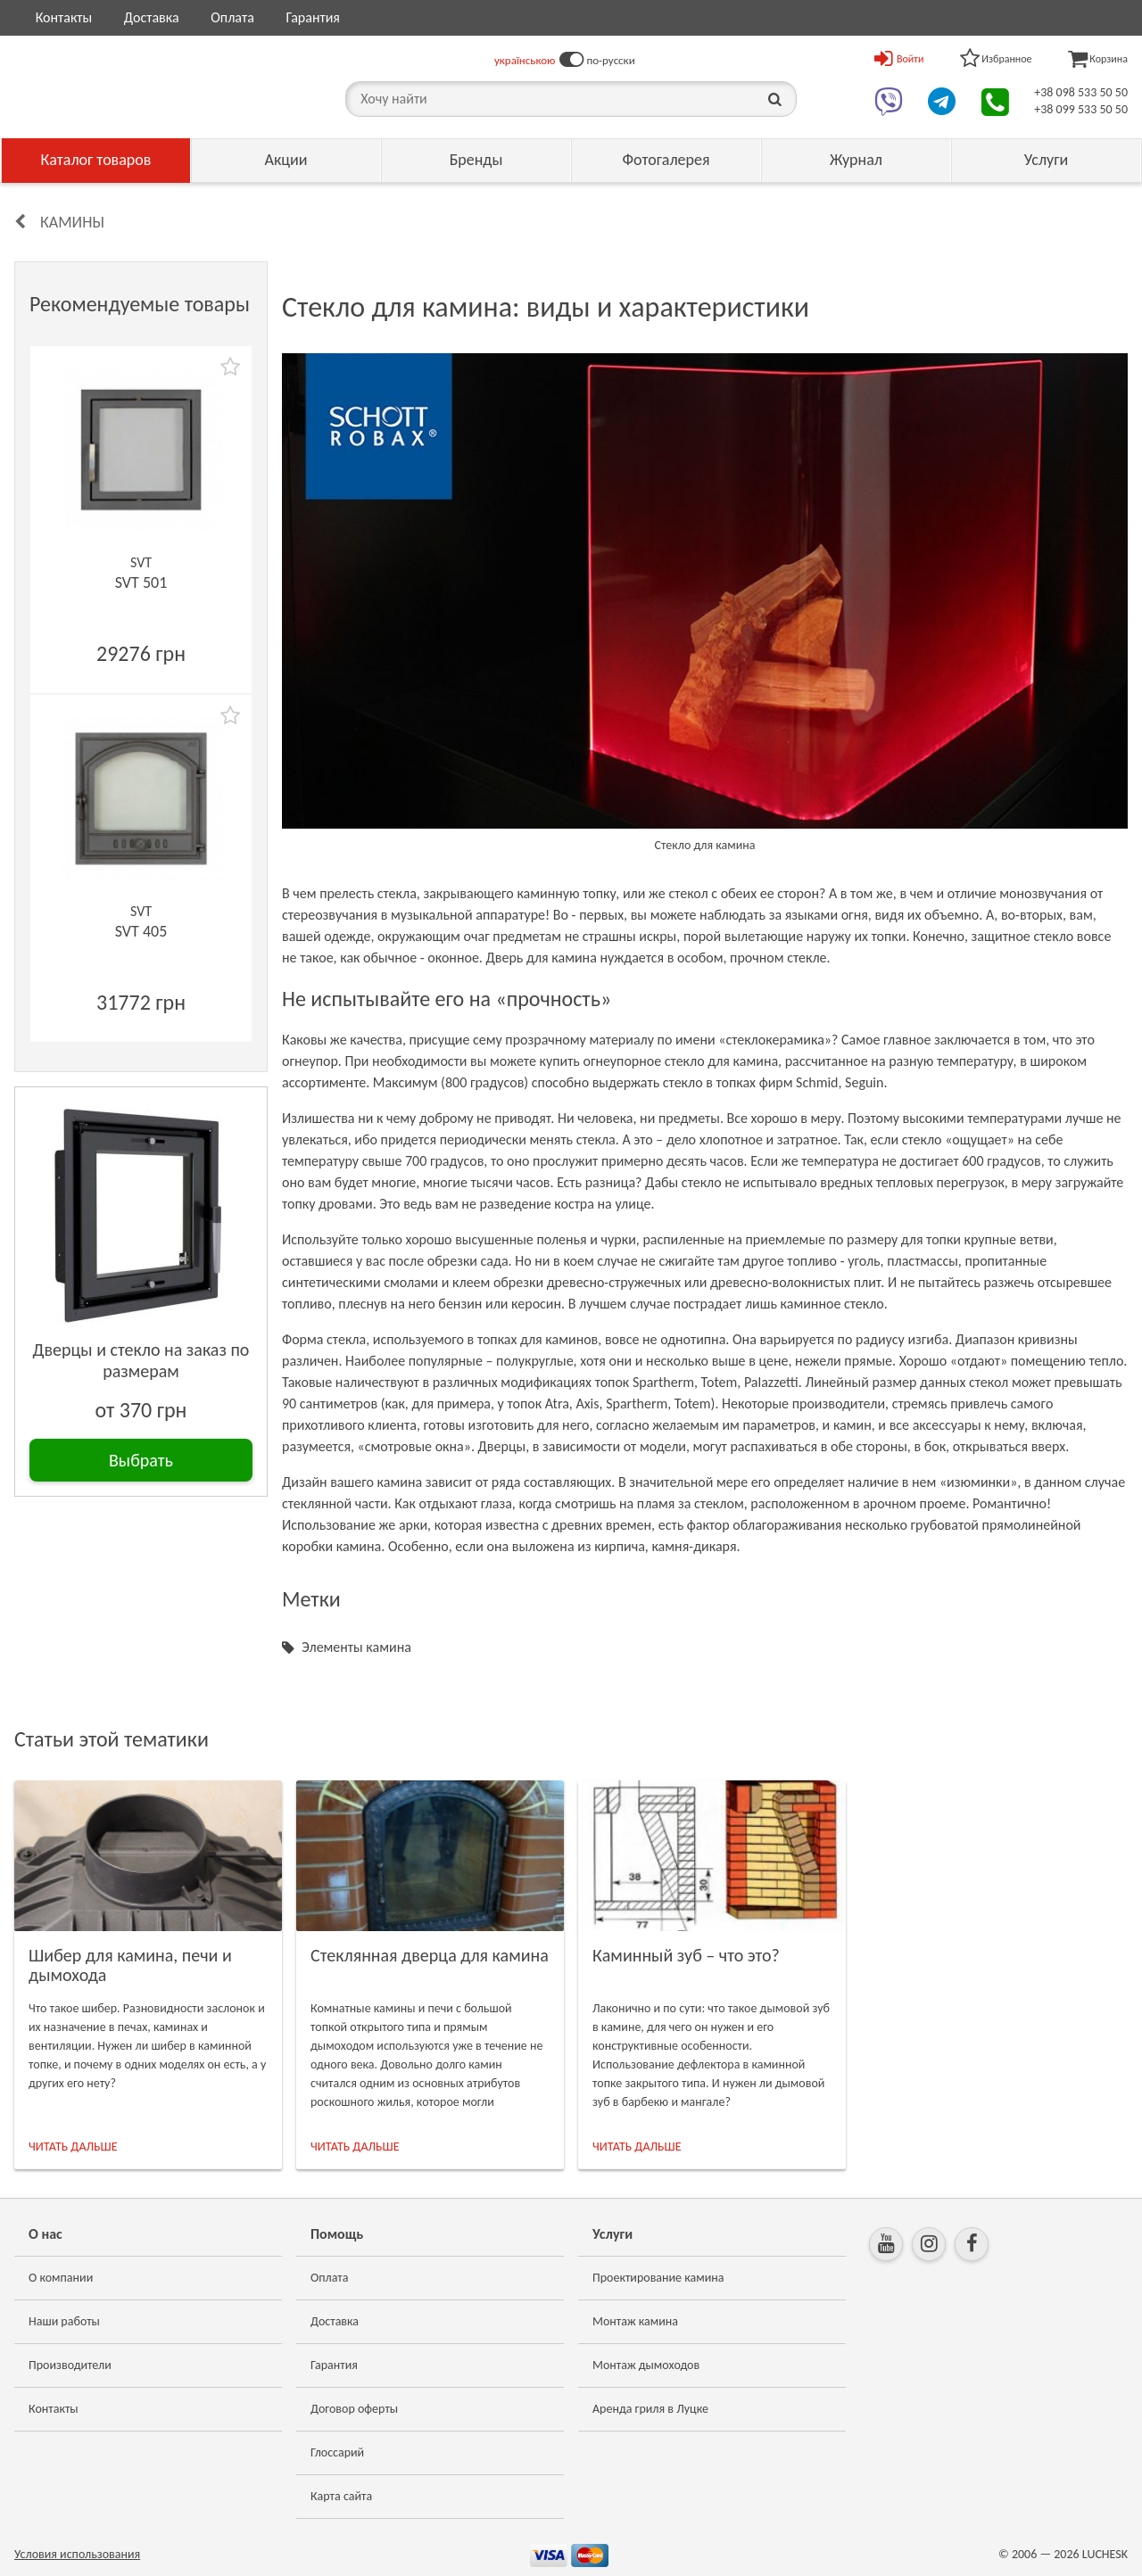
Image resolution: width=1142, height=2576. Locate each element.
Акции (286, 159)
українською (525, 60)
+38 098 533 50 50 (1081, 92)
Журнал (856, 159)
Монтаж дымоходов (645, 2365)
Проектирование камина (658, 2277)
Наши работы (64, 2321)
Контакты (64, 17)
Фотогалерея (665, 159)
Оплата (232, 17)
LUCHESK (1105, 2554)
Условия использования (77, 2554)
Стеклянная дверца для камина (429, 1955)
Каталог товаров (96, 159)
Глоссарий (337, 2452)
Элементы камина (356, 1647)
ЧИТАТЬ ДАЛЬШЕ (73, 2146)
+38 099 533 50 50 (1081, 109)
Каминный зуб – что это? (686, 1955)
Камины (72, 222)
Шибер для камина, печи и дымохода (130, 1965)
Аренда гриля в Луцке (650, 2408)
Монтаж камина (635, 2321)
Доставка (151, 17)
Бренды (476, 159)
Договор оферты (354, 2408)
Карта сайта (341, 2496)
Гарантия (312, 17)
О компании (61, 2277)
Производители (70, 2365)
